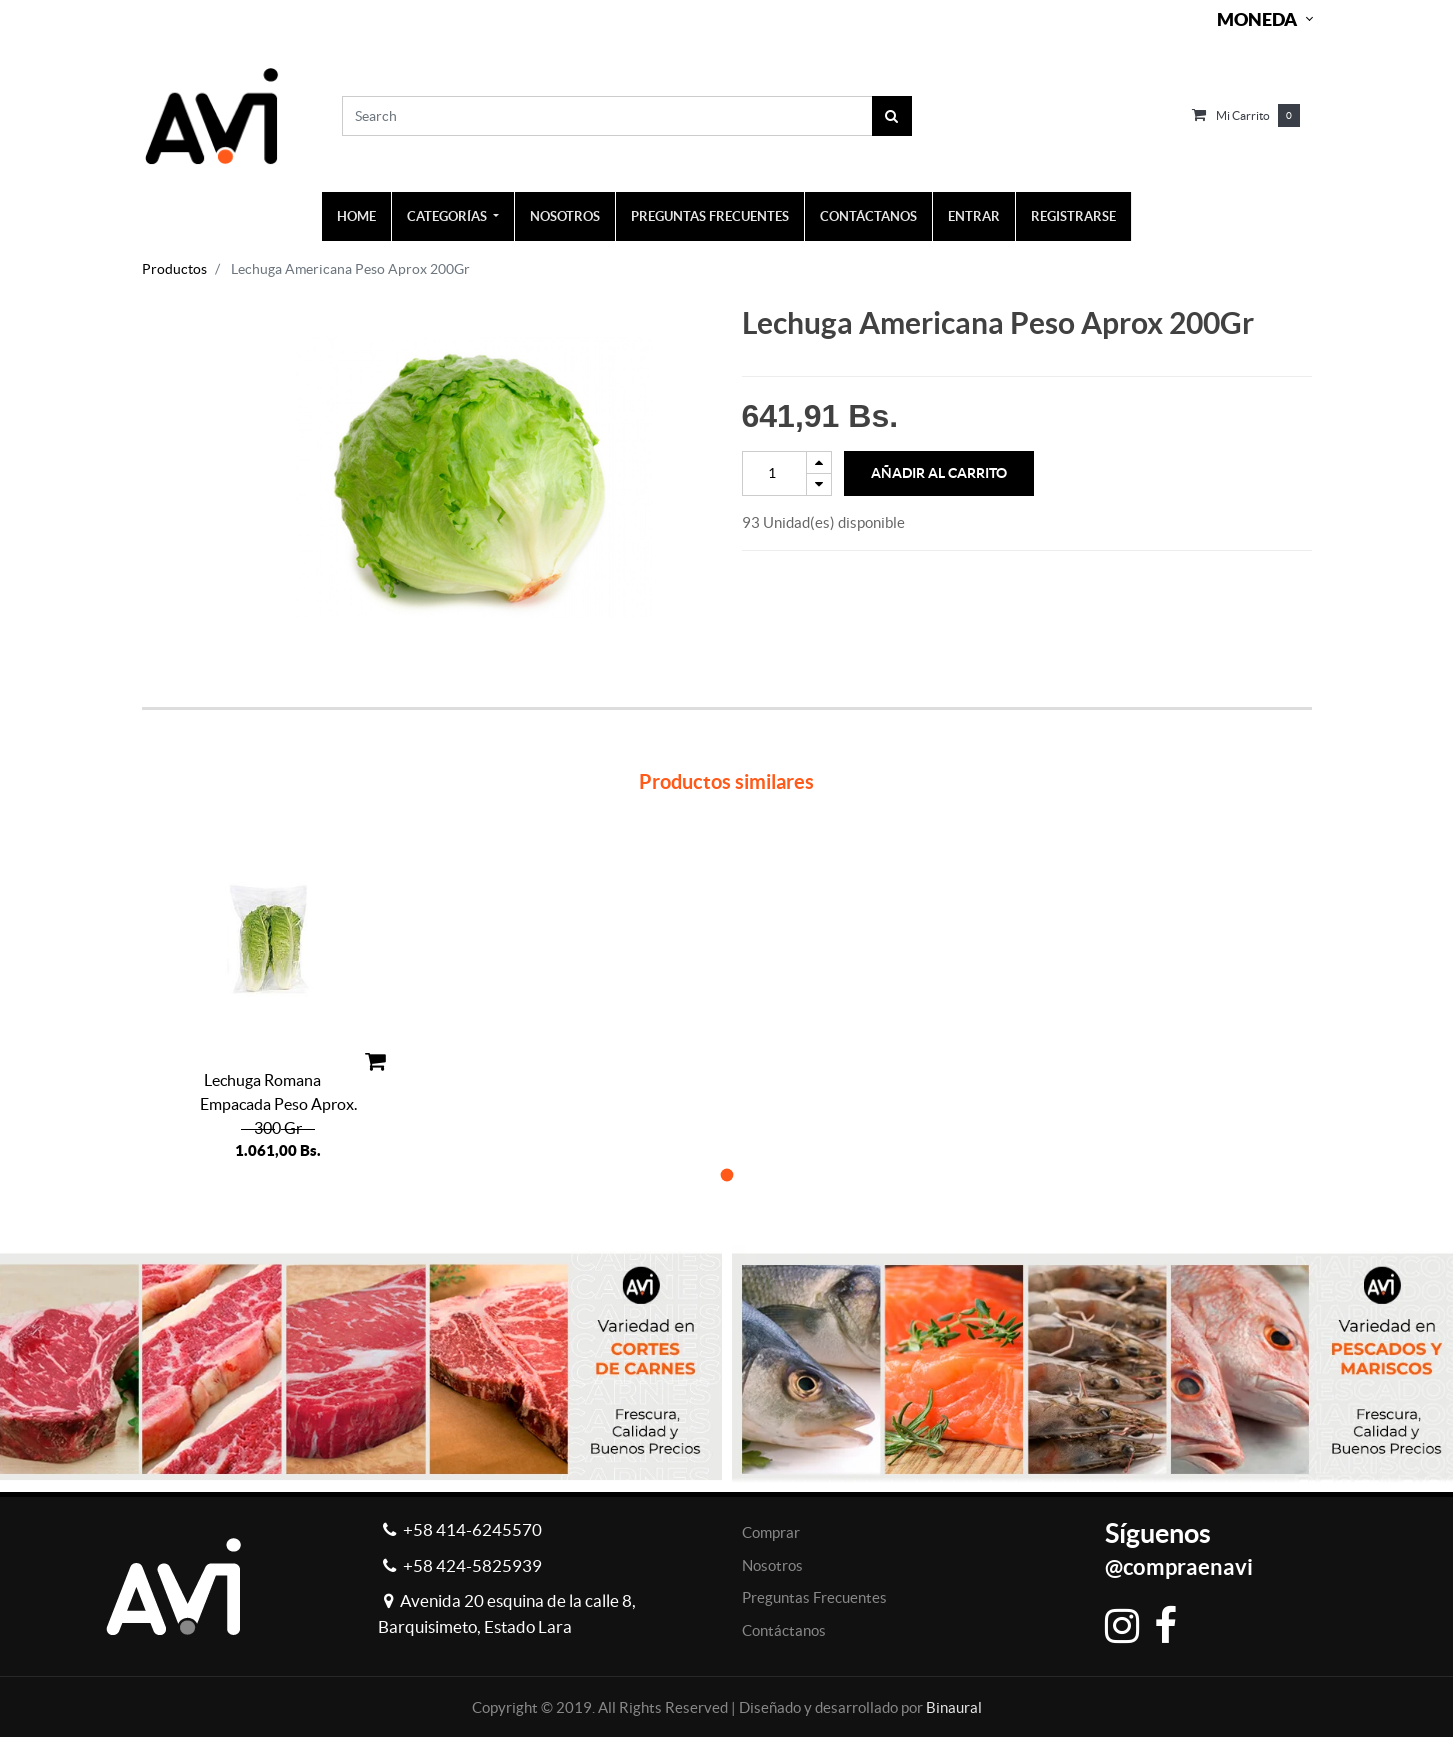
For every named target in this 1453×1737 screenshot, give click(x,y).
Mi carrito (1243, 115)
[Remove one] (819, 484)
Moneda (1257, 19)
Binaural (954, 1707)
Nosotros (772, 1565)
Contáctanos (784, 1630)
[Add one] (819, 462)
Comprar (771, 1532)
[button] (726, 1174)
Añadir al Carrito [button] (939, 473)
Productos (174, 269)
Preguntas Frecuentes (814, 1597)
